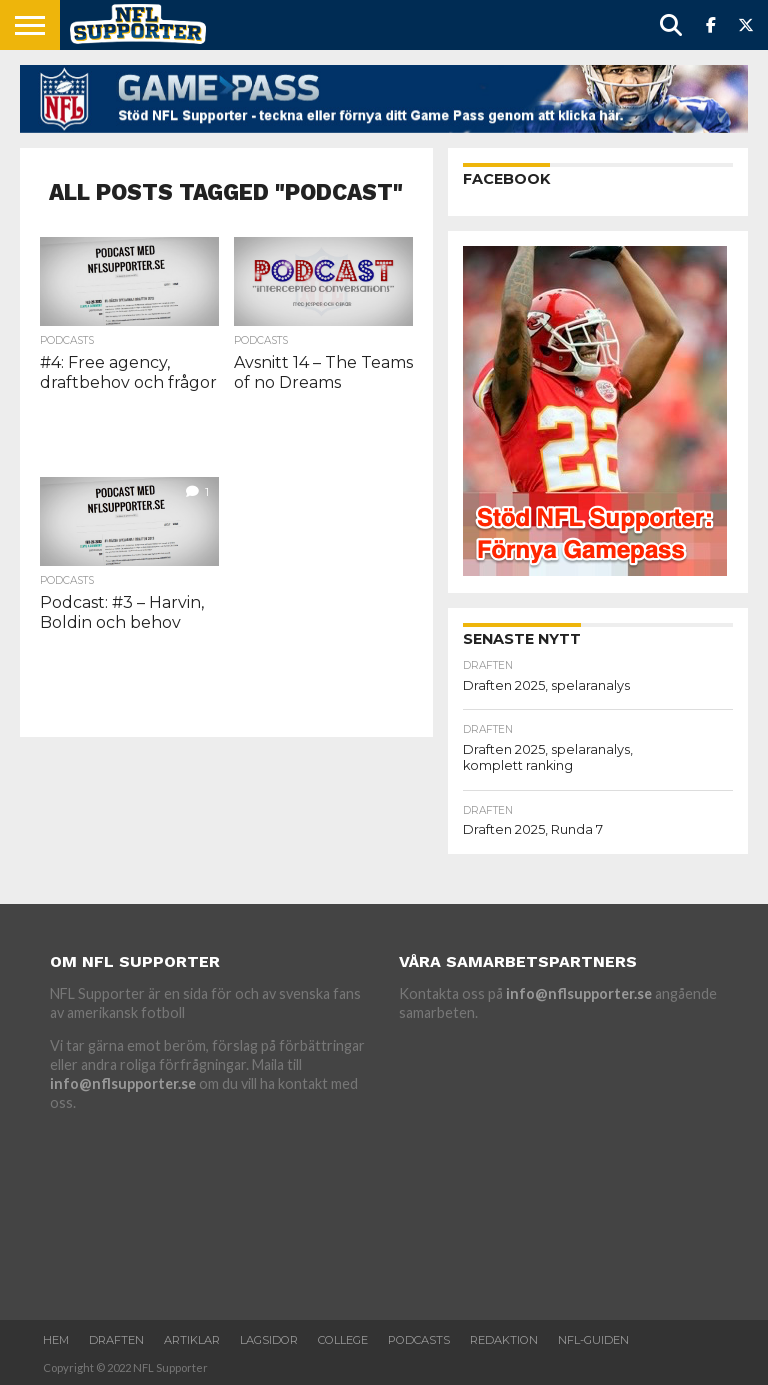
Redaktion (504, 1340)
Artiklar (192, 1340)
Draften (116, 1340)
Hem (56, 1340)
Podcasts (419, 1340)
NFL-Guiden (593, 1340)
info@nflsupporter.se (123, 1083)
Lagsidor (269, 1340)
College (343, 1340)
